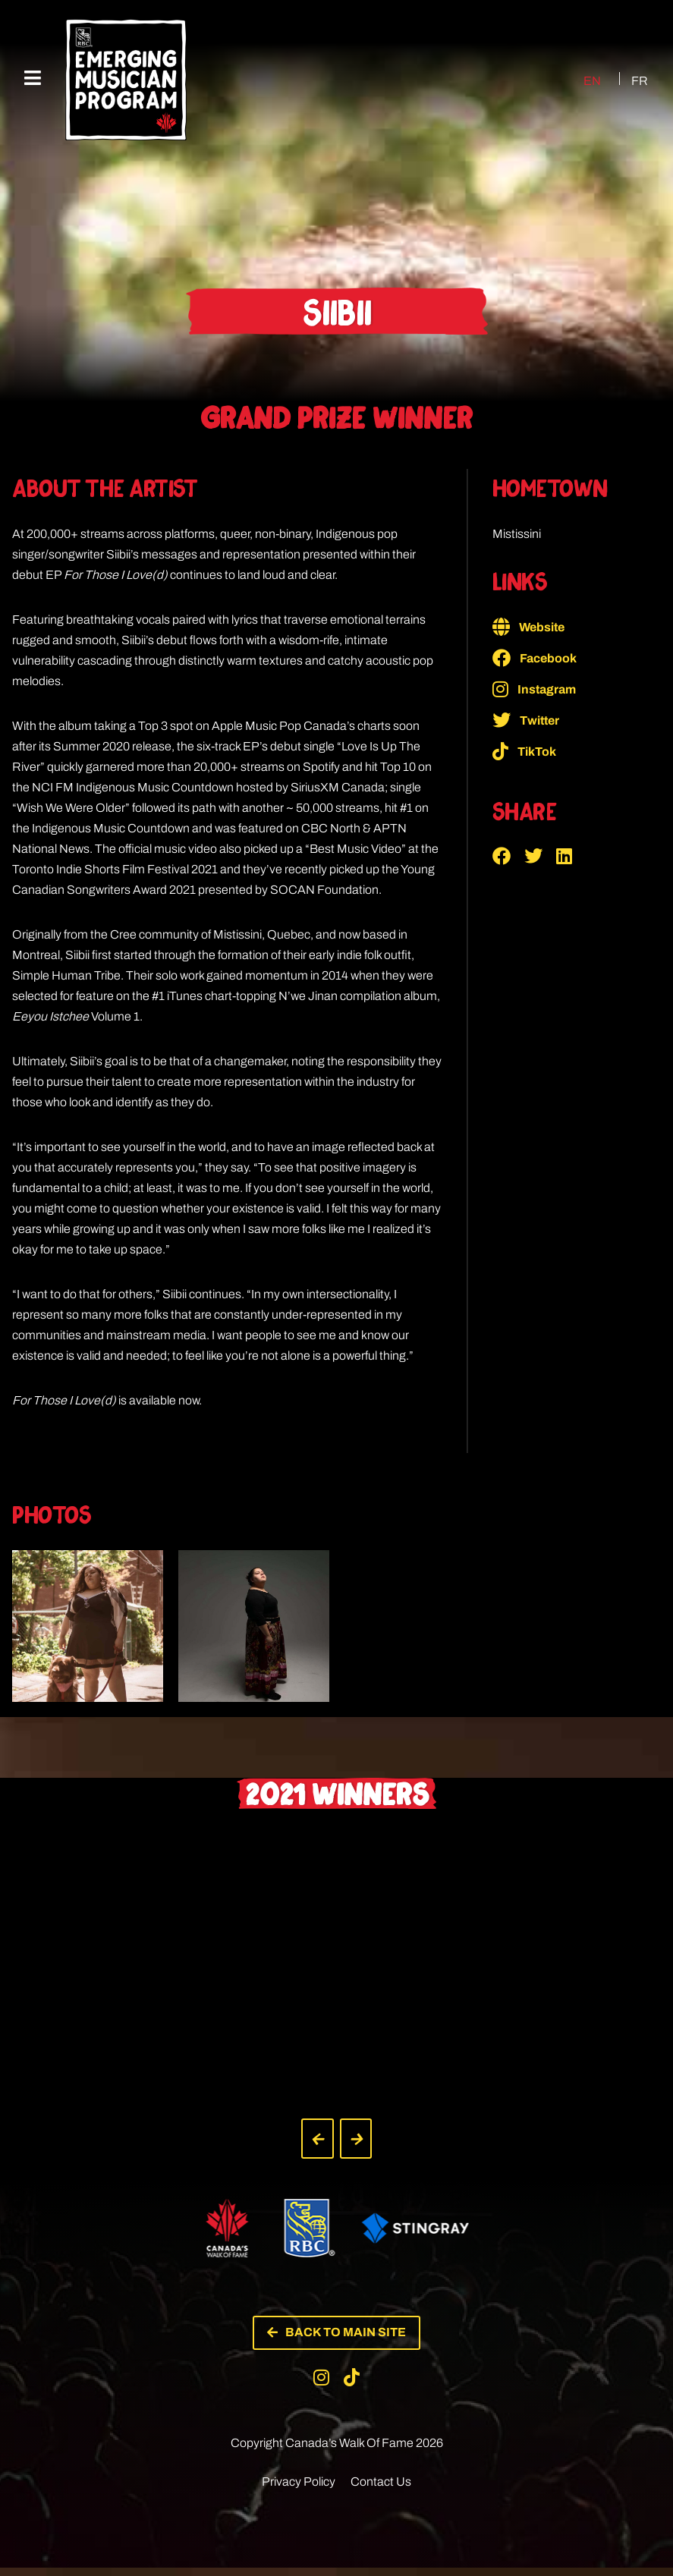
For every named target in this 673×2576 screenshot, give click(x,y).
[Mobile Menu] (32, 78)
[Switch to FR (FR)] (630, 80)
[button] (508, 856)
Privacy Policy (298, 2489)
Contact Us (381, 2489)
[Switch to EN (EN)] (576, 80)
